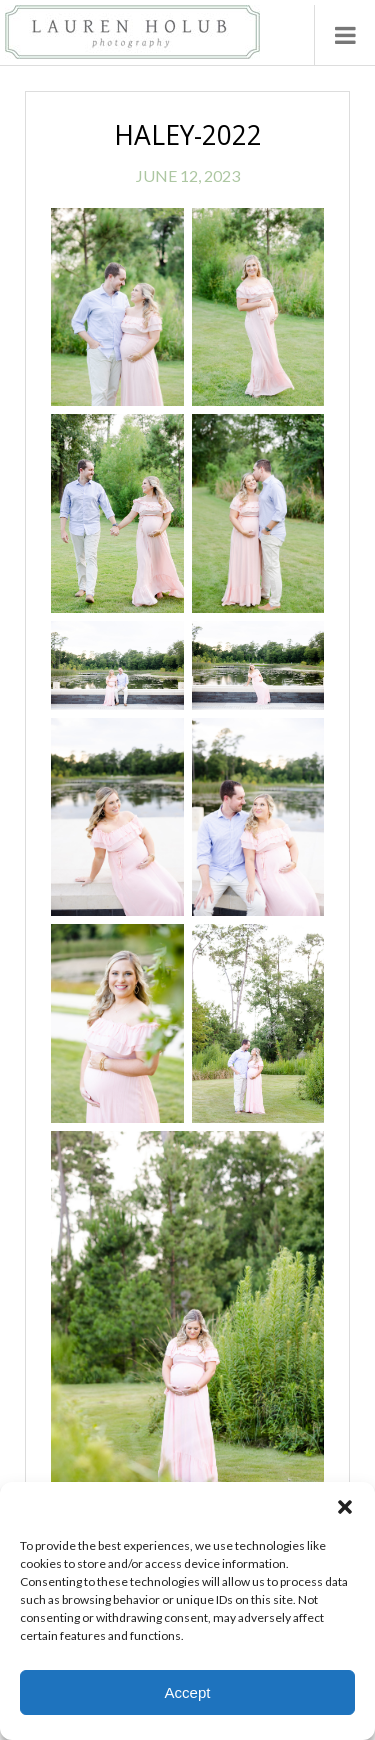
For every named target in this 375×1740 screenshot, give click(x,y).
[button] (345, 1507)
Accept (188, 1692)
